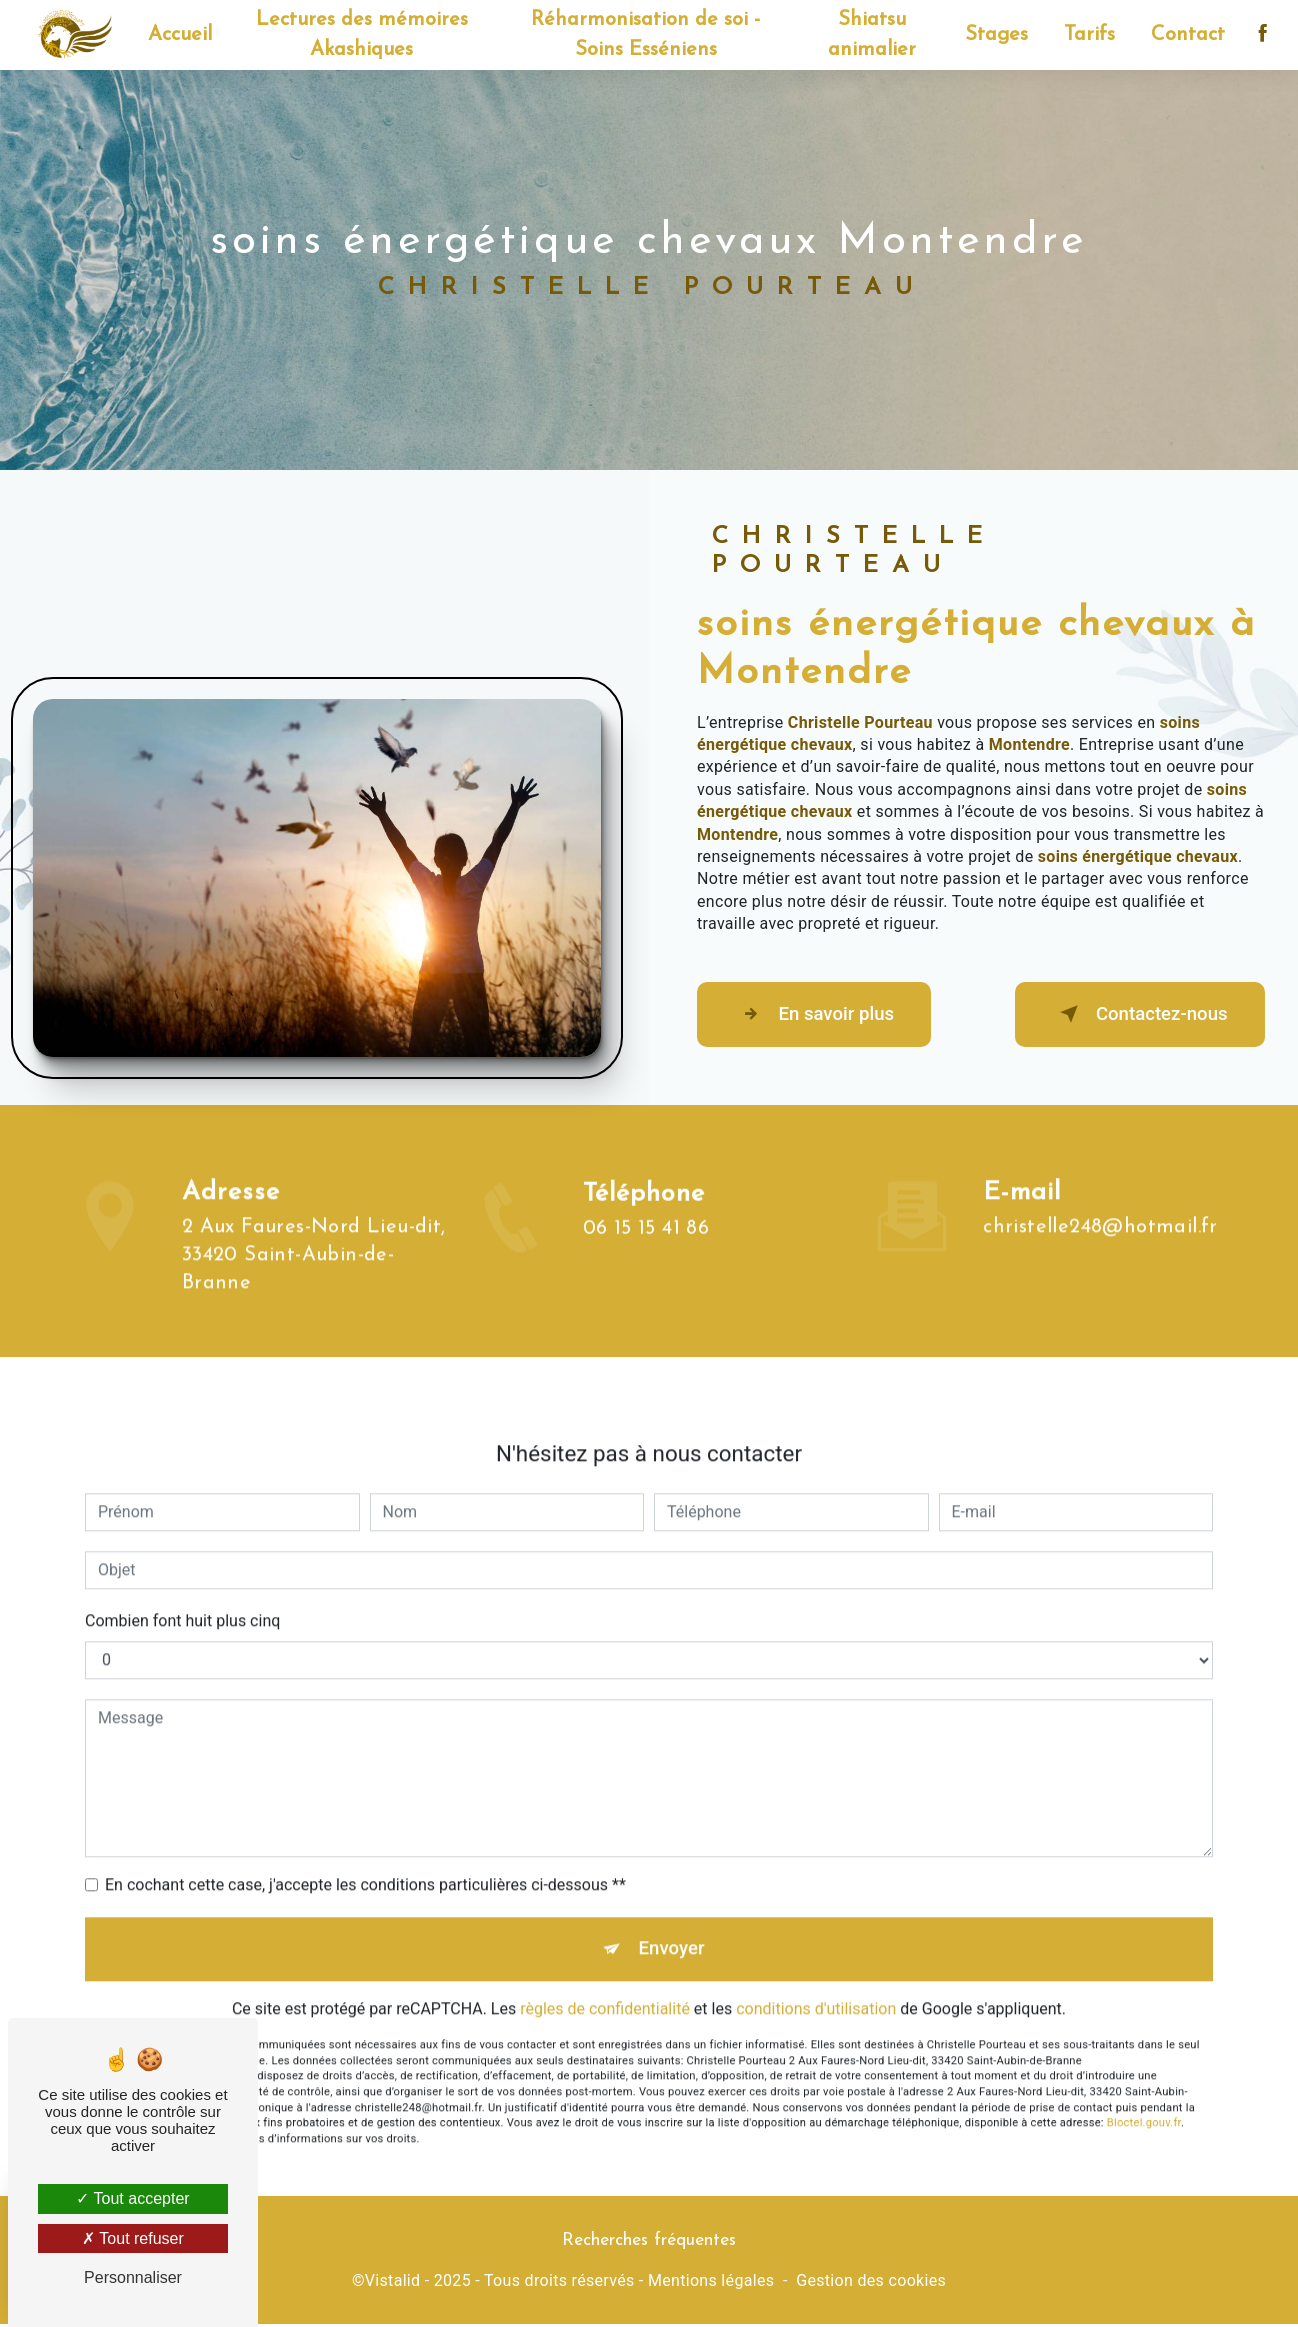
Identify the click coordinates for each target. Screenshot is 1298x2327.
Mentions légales (711, 2283)
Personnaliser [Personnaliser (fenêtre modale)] (133, 2277)
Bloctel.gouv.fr (1144, 2088)
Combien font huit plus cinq (182, 1583)
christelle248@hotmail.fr (1100, 1190)
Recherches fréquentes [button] (649, 2242)
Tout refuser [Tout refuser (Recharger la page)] (133, 2238)
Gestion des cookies (871, 2283)
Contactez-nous (1134, 1015)
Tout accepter (132, 2198)
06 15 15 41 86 (646, 1266)
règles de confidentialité (605, 1974)
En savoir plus (819, 1015)
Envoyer (672, 1912)
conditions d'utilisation (816, 1974)
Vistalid (393, 2283)
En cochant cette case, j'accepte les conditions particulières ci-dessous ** (365, 1847)
